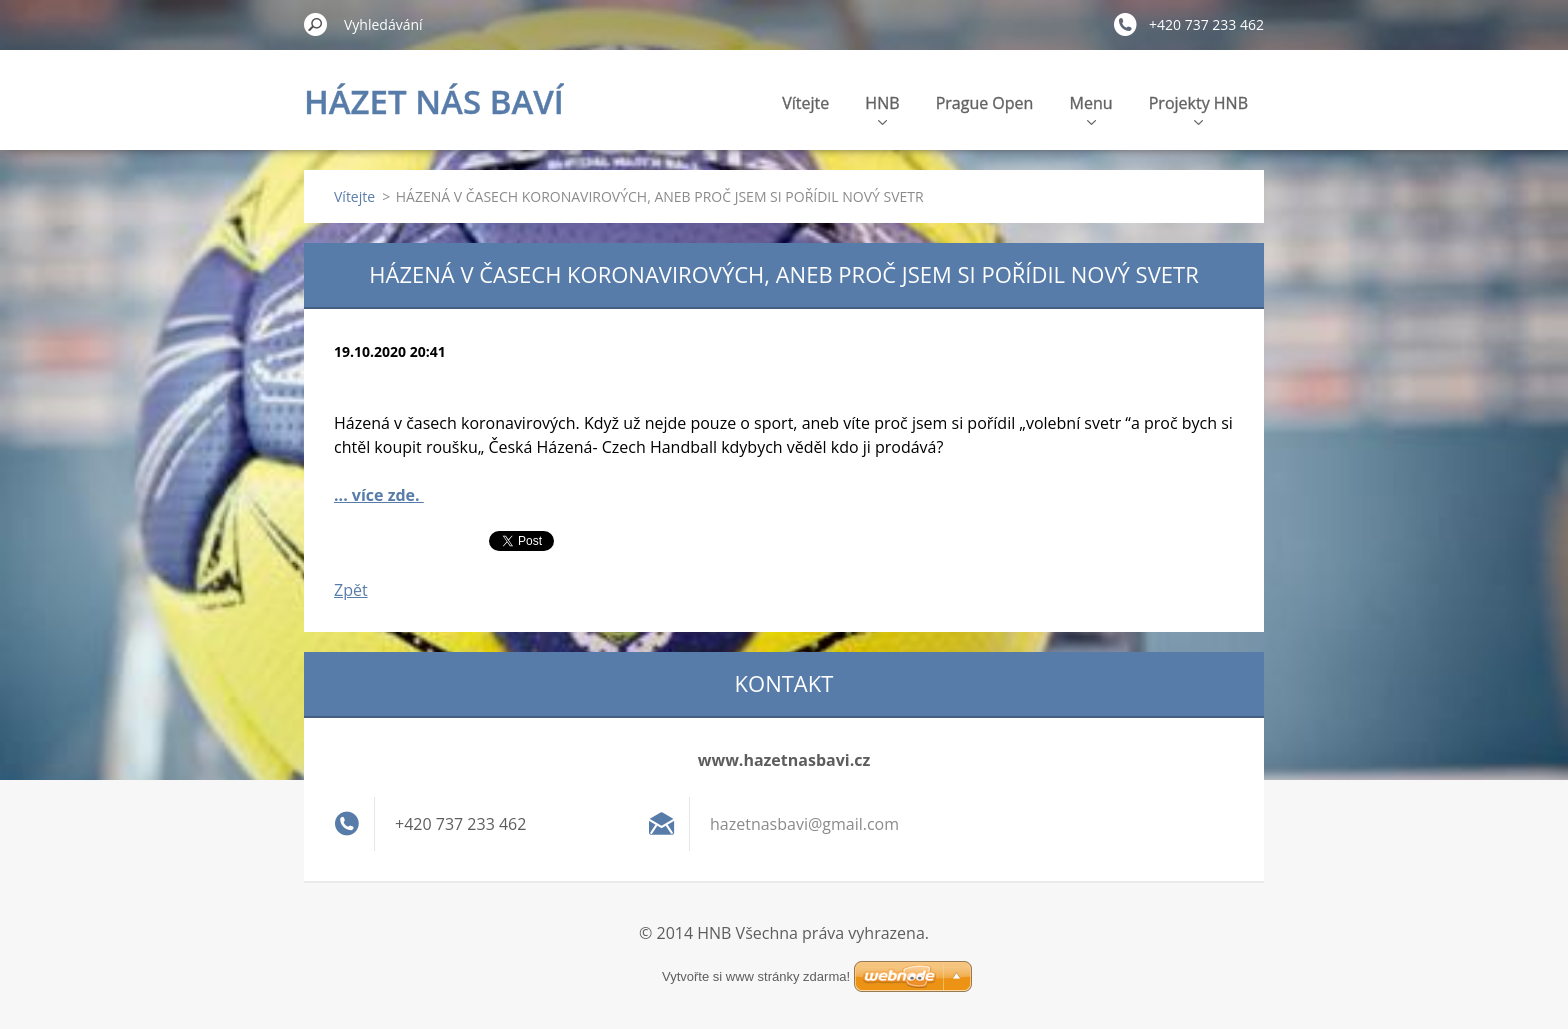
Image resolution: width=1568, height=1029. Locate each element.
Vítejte (805, 103)
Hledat (316, 24)
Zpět (351, 590)
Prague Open (985, 103)
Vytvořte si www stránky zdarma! (756, 976)
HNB (882, 108)
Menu (1091, 108)
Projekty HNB (1198, 108)
